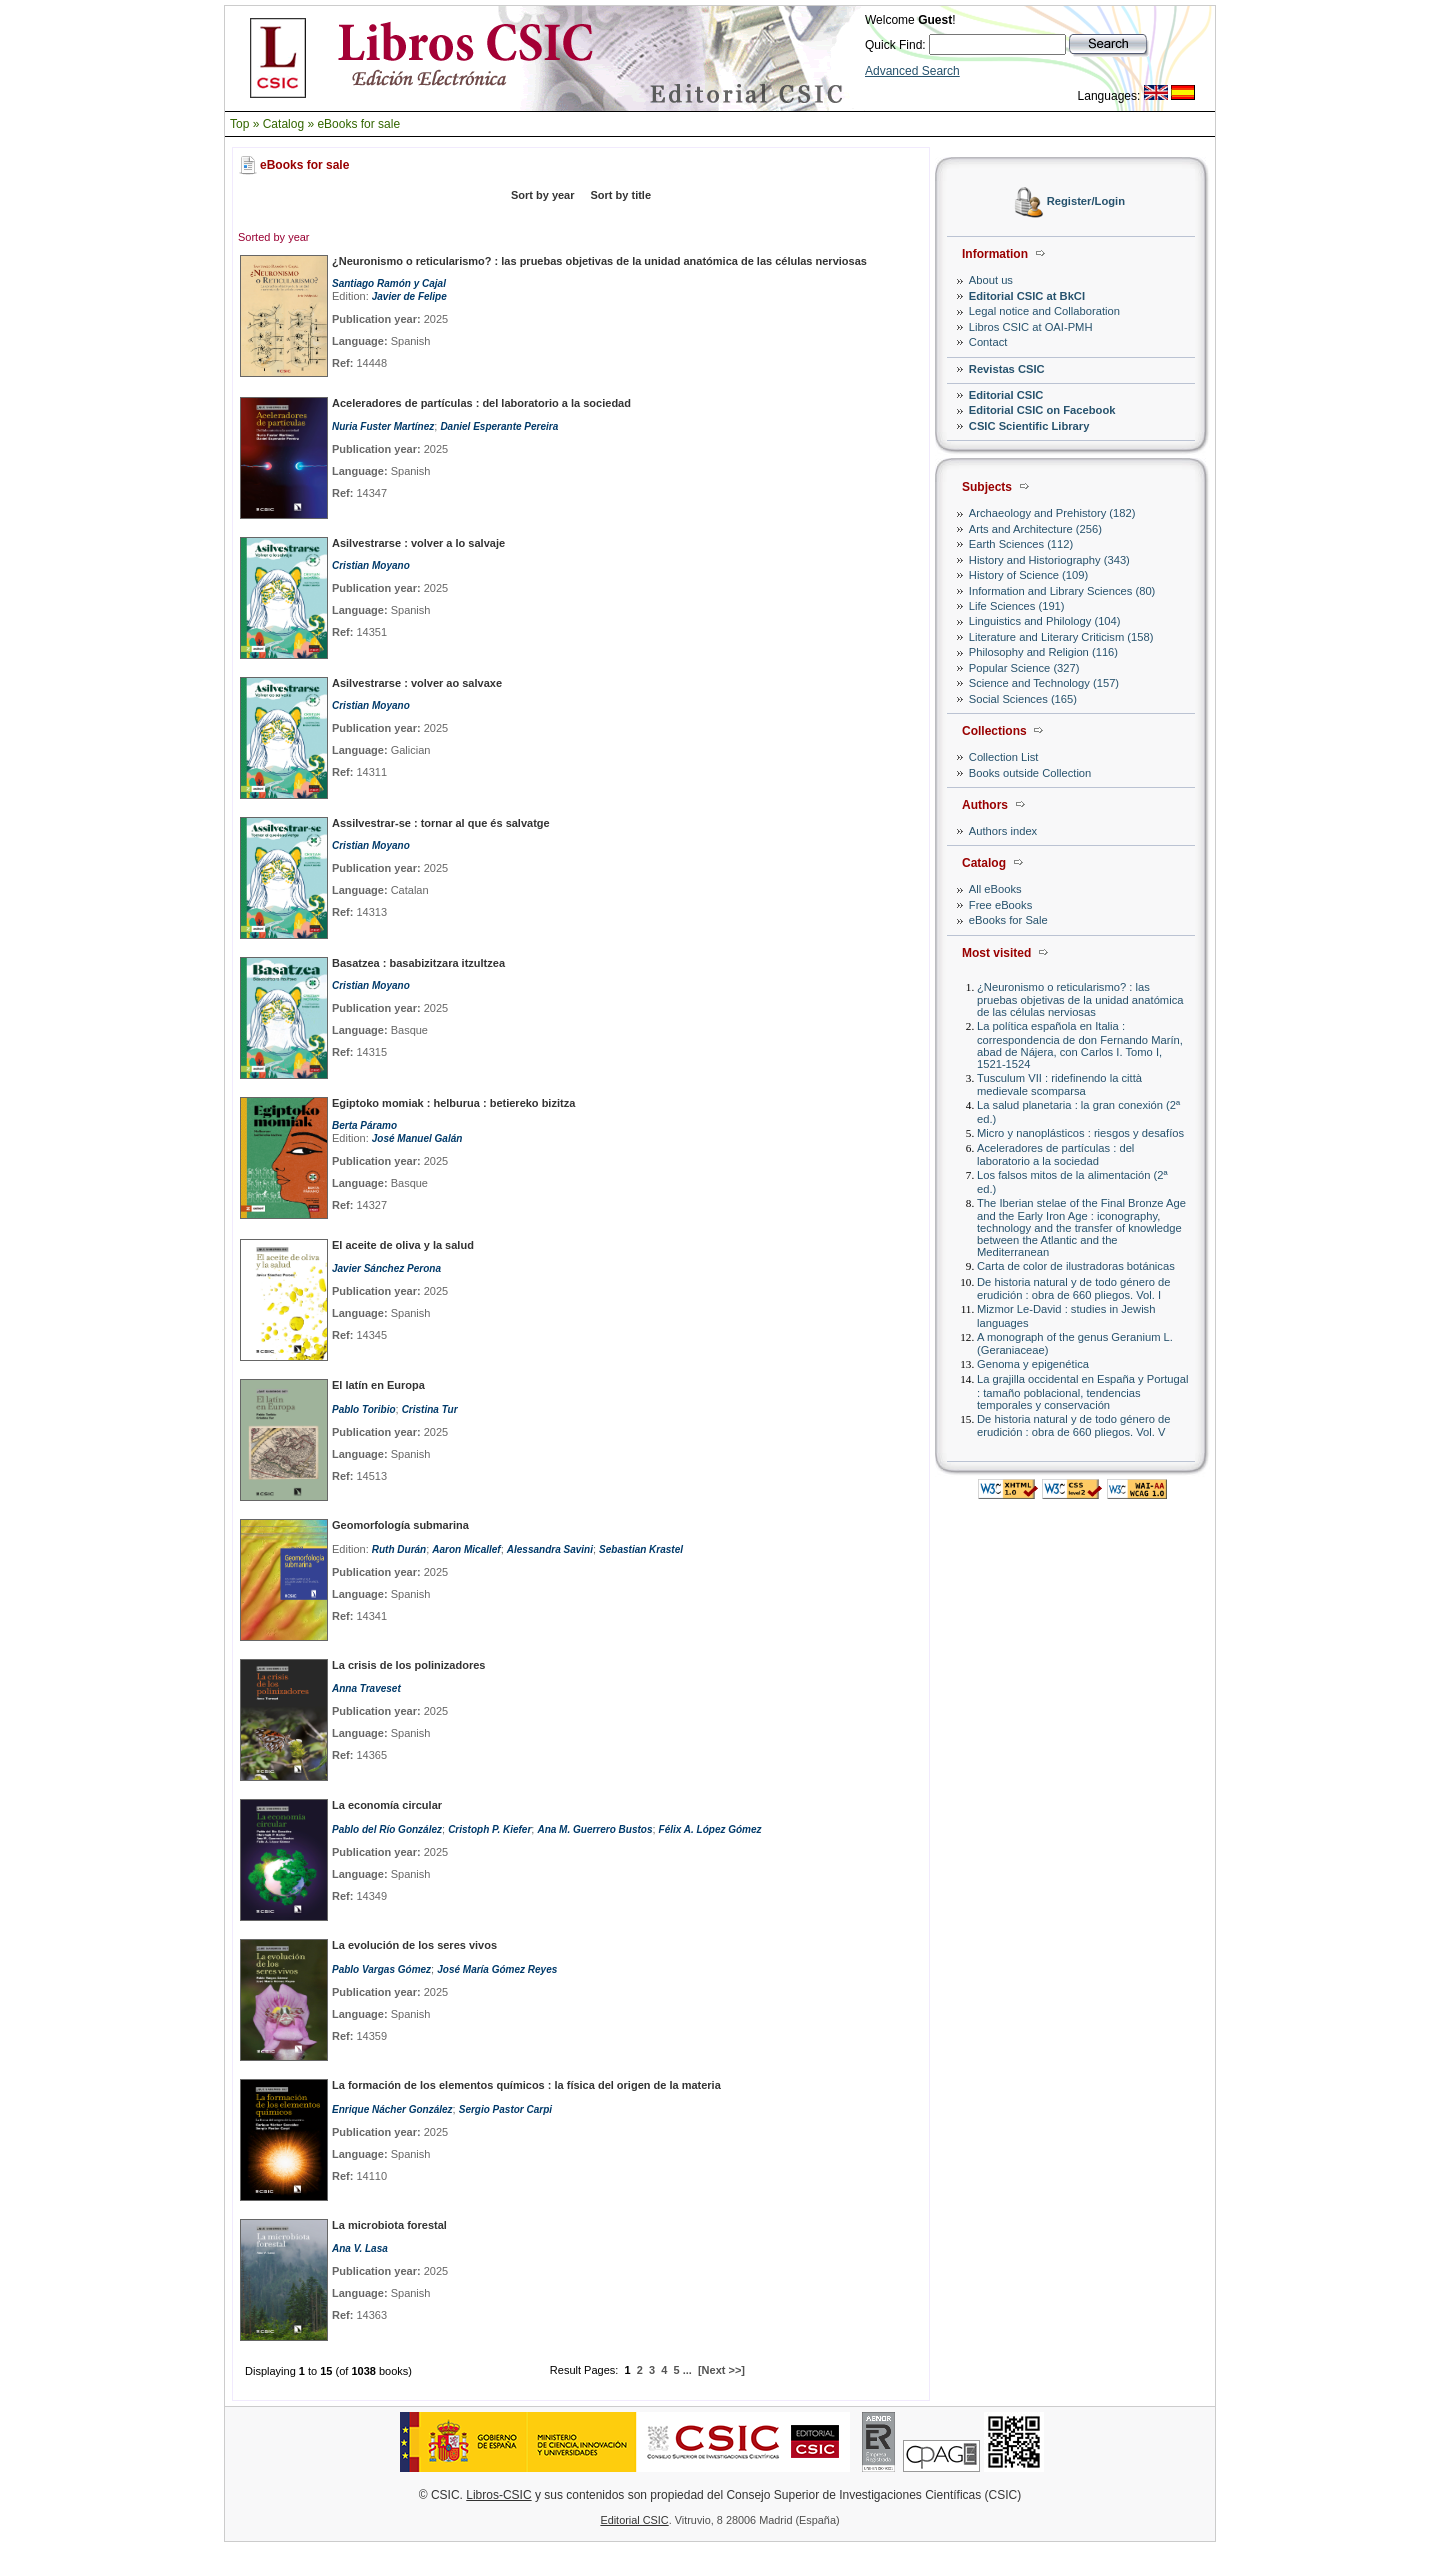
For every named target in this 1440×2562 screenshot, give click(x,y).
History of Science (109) (1028, 575)
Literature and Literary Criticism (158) (1061, 637)
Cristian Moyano (371, 565)
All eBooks (995, 889)
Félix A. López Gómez (710, 1829)
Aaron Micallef (466, 1549)
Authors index (1003, 831)
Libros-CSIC (498, 2495)
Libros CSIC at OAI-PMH (1031, 327)
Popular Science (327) (1024, 668)
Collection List (1004, 757)
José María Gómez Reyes (497, 1969)
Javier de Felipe (409, 296)
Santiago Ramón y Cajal (389, 283)
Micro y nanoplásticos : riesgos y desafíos (1080, 1133)
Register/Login (1086, 202)
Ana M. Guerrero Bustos (594, 1829)
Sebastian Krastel (641, 1549)
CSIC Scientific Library (1029, 426)
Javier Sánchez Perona (386, 1268)
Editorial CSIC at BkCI (1027, 296)
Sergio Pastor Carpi (505, 2109)
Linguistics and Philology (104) (1045, 621)
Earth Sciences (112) (1021, 544)
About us (991, 280)
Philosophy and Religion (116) (1043, 652)
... (687, 2370)
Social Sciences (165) (1023, 699)
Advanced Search (912, 71)
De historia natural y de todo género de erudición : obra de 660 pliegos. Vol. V (1073, 1425)
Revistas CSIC (1007, 369)
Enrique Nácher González (392, 2109)
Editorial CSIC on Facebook (1042, 410)
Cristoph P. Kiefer (489, 1829)
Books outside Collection (1030, 773)
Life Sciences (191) (1017, 606)
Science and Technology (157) (1044, 683)
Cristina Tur (430, 1409)
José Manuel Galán (417, 1138)
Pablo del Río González (387, 1829)
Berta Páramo (364, 1125)
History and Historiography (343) (1049, 560)
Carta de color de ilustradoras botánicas (1076, 1266)
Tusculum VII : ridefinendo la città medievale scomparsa (1059, 1084)
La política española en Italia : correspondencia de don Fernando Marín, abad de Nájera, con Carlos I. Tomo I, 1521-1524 (1080, 1044)
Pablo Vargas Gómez (381, 1969)
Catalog (283, 124)
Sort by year (543, 195)
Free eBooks (1000, 905)
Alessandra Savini (550, 1549)
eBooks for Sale (1008, 920)
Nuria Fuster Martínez (383, 426)
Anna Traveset (366, 1688)
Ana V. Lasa (360, 2248)
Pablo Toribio (364, 1409)
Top (239, 124)
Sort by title (621, 195)
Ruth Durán (399, 1549)
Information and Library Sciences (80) (1062, 591)
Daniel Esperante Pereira (499, 426)
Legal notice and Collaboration (1044, 311)
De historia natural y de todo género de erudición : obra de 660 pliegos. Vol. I (1073, 1288)
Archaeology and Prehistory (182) (1052, 513)
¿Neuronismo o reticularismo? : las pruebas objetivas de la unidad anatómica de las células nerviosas (1080, 999)
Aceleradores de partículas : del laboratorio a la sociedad (1055, 1154)
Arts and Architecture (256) (1035, 529)
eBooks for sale (358, 124)
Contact (988, 342)
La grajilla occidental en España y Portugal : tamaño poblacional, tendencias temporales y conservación (1082, 1391)
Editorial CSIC (1006, 395)
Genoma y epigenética (1033, 1364)
